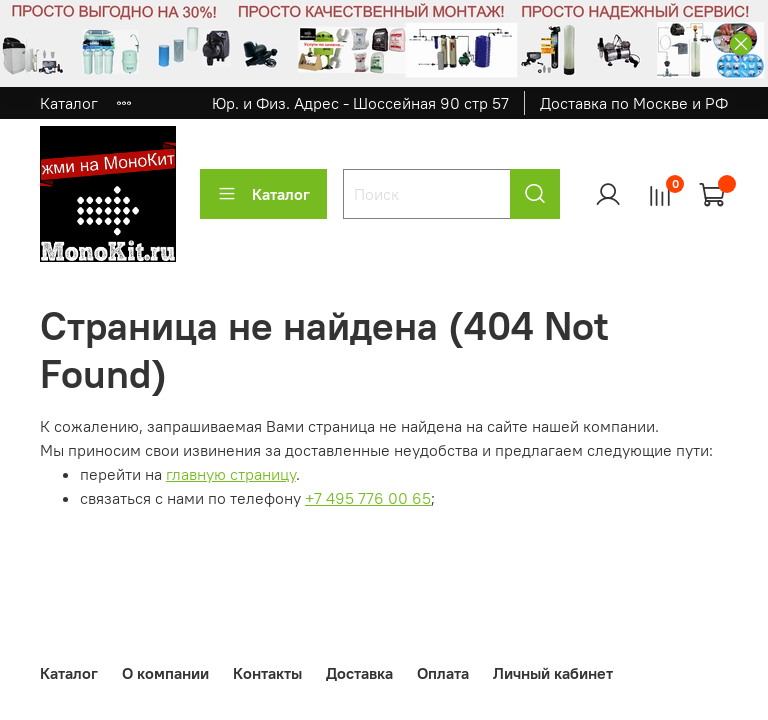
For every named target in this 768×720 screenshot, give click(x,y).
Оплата (443, 673)
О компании (165, 673)
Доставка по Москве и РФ (634, 103)
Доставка (359, 673)
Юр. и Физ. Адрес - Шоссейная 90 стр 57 (360, 103)
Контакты (267, 673)
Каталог (69, 103)
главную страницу (231, 474)
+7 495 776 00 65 (368, 498)
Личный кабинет (553, 673)
